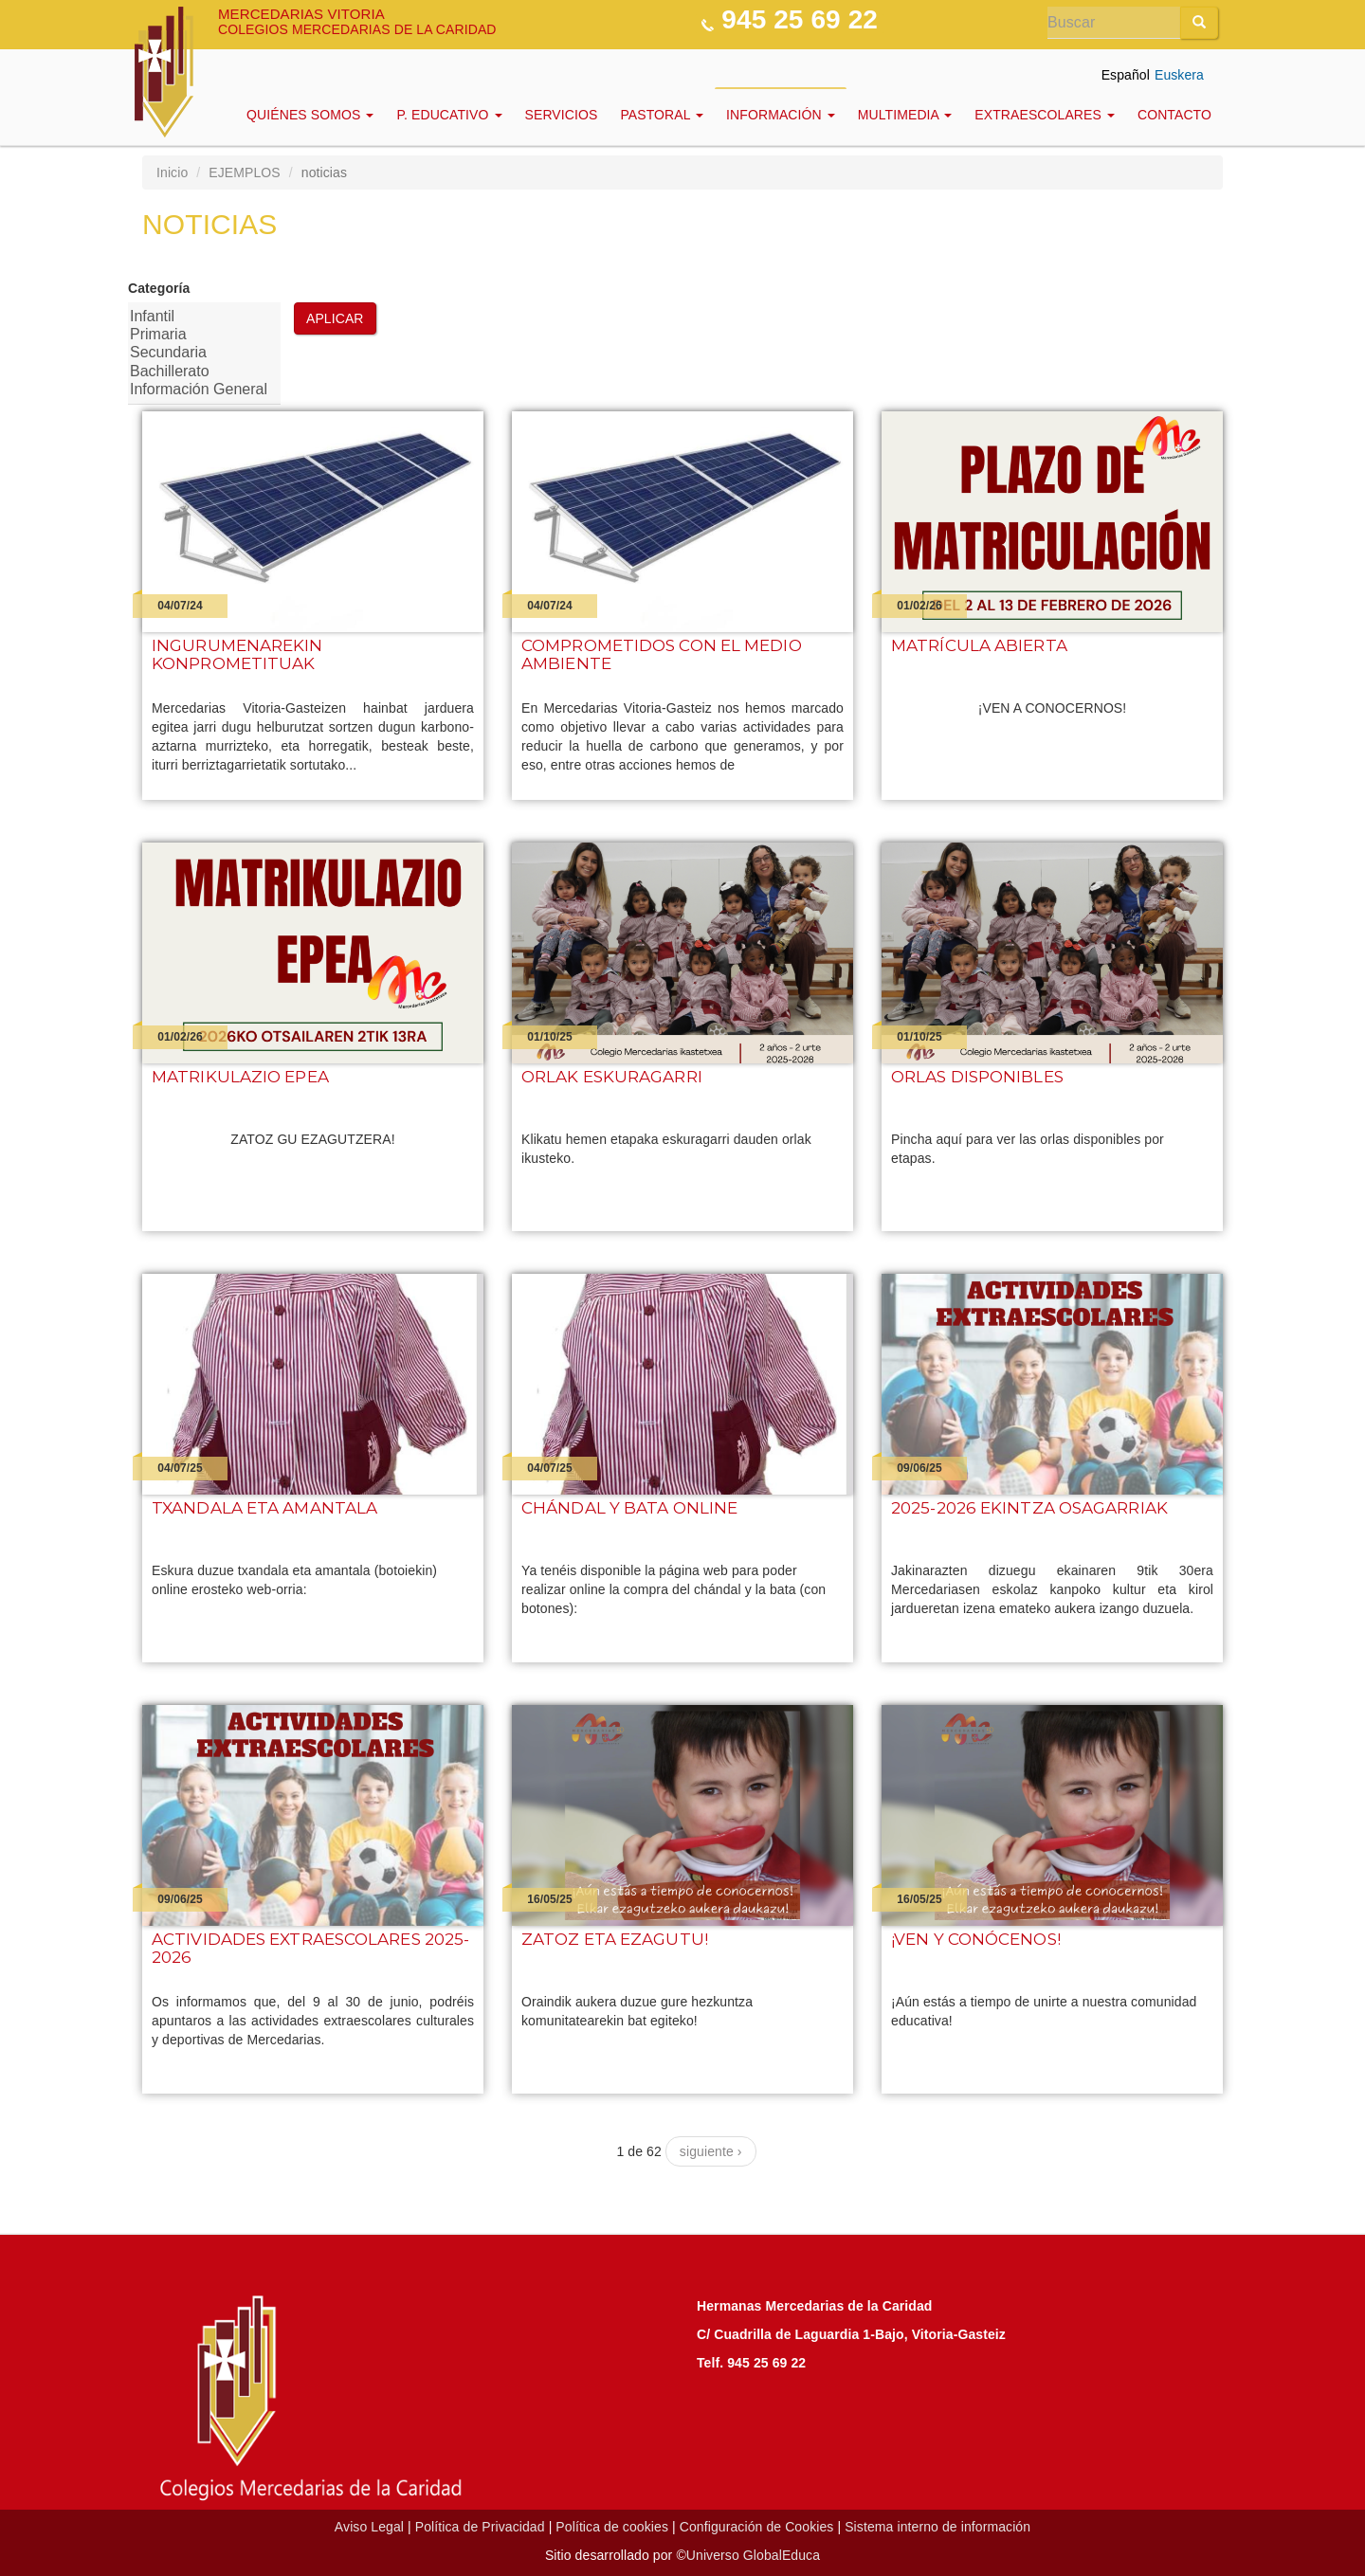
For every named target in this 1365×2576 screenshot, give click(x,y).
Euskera (1179, 74)
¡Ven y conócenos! (976, 1940)
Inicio (172, 172)
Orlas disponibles (977, 1077)
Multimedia (905, 114)
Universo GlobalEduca (753, 2555)
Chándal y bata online (629, 1508)
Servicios (561, 114)
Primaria (198, 335)
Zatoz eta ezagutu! (614, 1940)
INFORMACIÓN (780, 114)
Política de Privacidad (480, 2526)
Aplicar (335, 318)
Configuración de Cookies (757, 2526)
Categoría (159, 288)
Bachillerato (198, 372)
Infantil (198, 317)
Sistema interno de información (937, 2526)
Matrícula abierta (979, 646)
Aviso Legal (369, 2526)
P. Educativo (448, 114)
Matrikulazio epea (240, 1077)
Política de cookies (611, 2526)
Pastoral (661, 114)
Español (1125, 74)
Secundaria (198, 353)
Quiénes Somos (309, 114)
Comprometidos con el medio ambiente (661, 654)
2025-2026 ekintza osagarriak (1029, 1508)
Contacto (1174, 114)
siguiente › (711, 2151)
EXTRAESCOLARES (1044, 114)
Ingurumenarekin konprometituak (237, 654)
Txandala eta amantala (264, 1508)
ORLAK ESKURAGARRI (611, 1077)
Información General (198, 390)
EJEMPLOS (245, 172)
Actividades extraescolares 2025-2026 (310, 1948)
